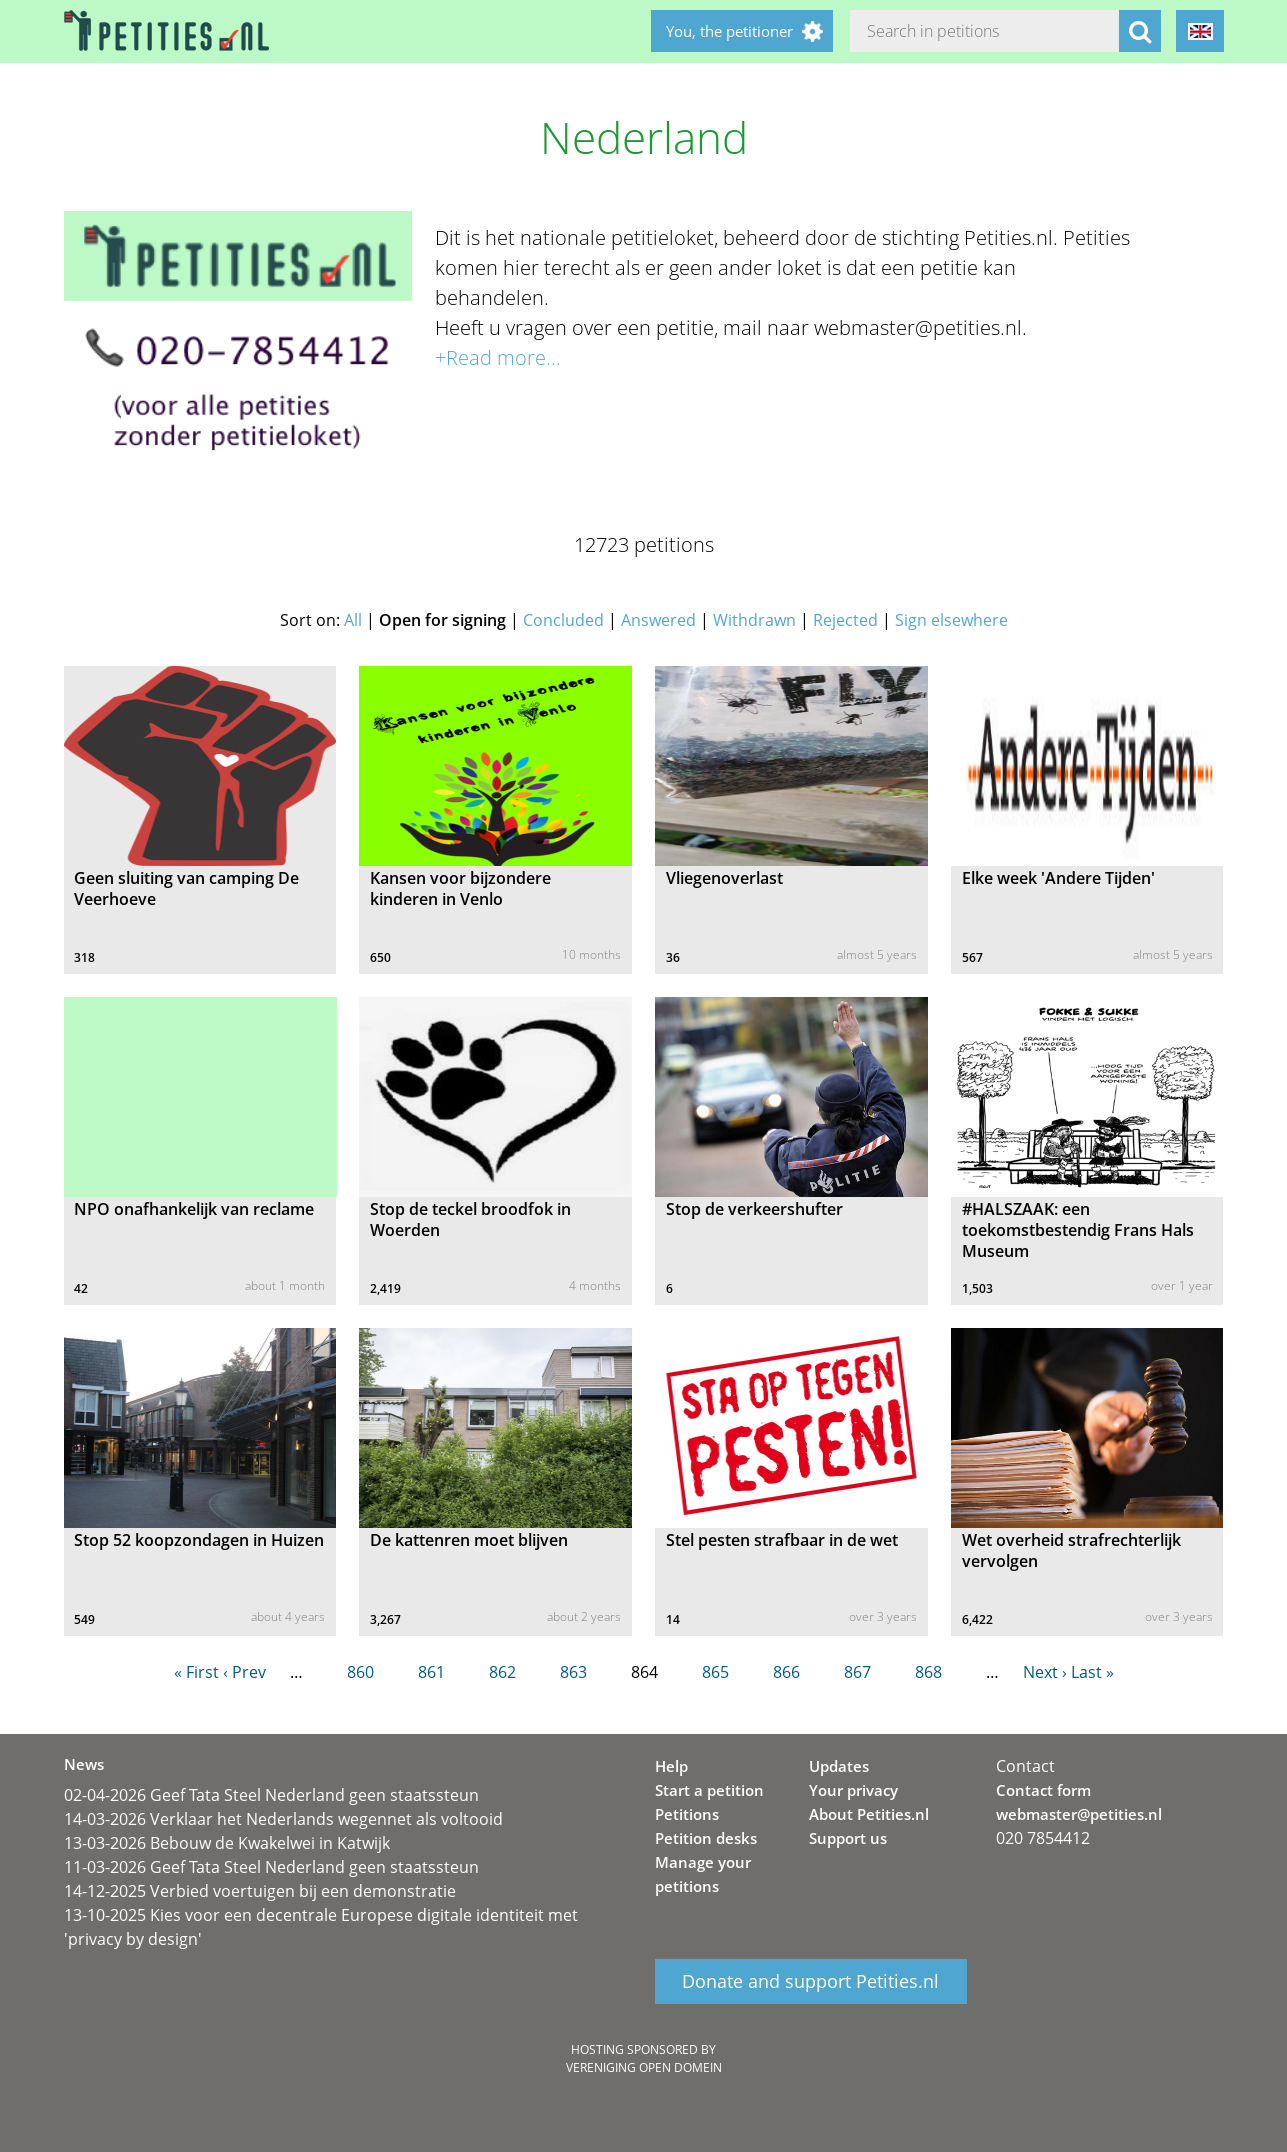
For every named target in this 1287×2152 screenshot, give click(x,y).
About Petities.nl (869, 1814)
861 (431, 1672)
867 (857, 1672)
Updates (839, 1766)
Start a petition (709, 1790)
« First (196, 1672)
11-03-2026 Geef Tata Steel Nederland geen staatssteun (271, 1867)
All (353, 620)
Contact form (1043, 1790)
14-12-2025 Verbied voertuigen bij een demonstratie (260, 1891)
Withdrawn (754, 620)
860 (360, 1672)
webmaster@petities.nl (1079, 1814)
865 (715, 1672)
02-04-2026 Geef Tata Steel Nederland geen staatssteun (271, 1795)
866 (786, 1672)
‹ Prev (244, 1672)
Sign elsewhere (951, 620)
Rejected (845, 620)
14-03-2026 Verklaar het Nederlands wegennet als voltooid (283, 1819)
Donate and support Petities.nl (810, 1982)
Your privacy (853, 1790)
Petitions (687, 1814)
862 (502, 1672)
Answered (658, 620)
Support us (848, 1838)
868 (928, 1672)
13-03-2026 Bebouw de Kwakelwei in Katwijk (227, 1843)
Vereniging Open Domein (644, 2067)
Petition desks (706, 1838)
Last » (1092, 1672)
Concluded (563, 620)
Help (671, 1766)
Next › (1045, 1672)
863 (573, 1672)
